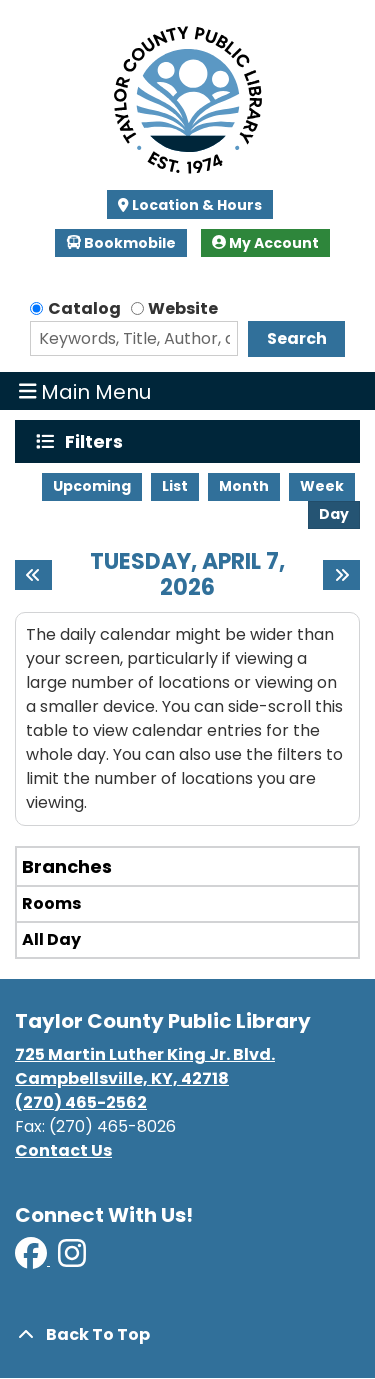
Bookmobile (121, 243)
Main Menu (85, 391)
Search (297, 338)
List (175, 486)
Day (334, 514)
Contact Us (63, 1150)
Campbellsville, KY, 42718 (122, 1078)
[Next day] (341, 575)
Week (322, 486)
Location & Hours (195, 205)
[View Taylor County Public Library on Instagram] (72, 1259)
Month (244, 486)
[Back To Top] (187, 1335)
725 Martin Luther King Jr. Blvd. (145, 1054)
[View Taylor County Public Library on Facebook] (32, 1259)
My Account (265, 243)
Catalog (84, 308)
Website (183, 308)
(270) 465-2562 (81, 1102)
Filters (98, 441)
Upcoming (92, 486)
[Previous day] (33, 575)
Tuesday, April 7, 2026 (187, 575)
